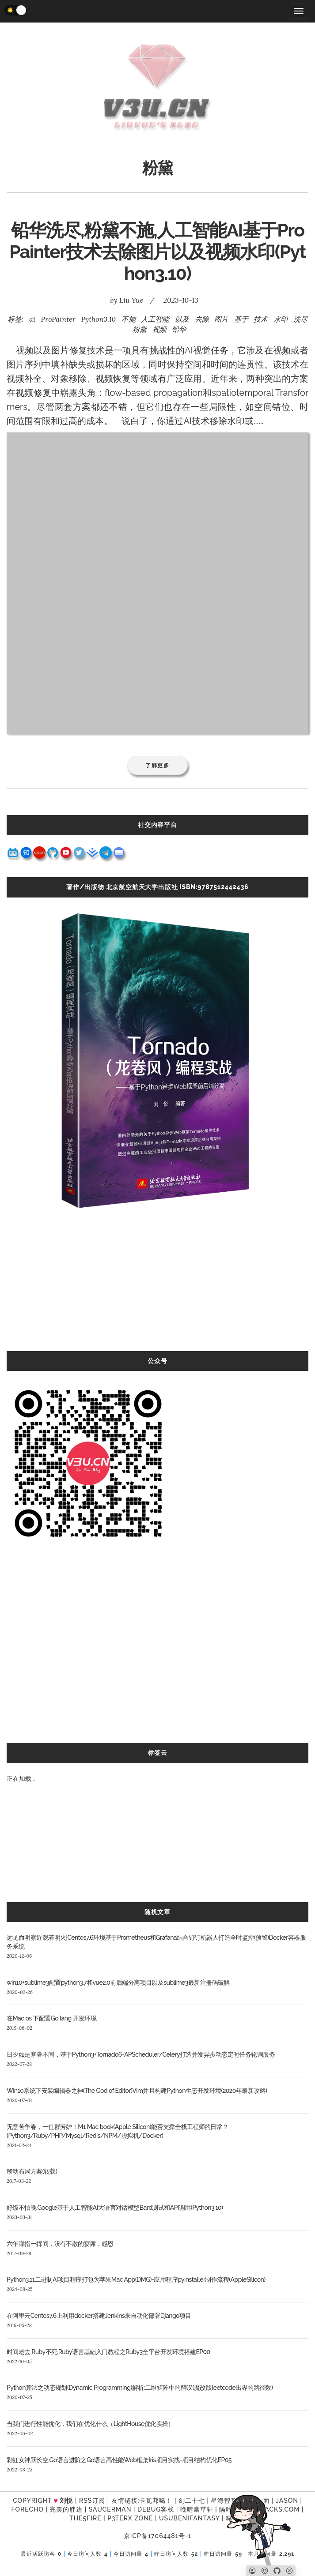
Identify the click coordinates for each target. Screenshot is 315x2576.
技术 (261, 319)
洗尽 (300, 319)
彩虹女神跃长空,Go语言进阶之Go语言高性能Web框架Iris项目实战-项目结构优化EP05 (119, 2459)
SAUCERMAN (110, 2509)
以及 (182, 319)
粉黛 (140, 329)
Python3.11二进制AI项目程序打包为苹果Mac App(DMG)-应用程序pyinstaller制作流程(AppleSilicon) (136, 2279)
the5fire (85, 2518)
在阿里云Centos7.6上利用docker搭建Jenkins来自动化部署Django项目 (99, 2315)
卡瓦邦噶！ (155, 2500)
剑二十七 (191, 2500)
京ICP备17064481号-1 (157, 2535)
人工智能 (155, 319)
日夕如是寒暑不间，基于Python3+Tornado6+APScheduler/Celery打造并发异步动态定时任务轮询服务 (141, 2054)
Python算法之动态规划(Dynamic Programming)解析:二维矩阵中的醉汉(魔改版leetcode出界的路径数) (140, 2387)
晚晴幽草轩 (196, 2509)
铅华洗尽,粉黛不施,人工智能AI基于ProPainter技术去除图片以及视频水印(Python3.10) (157, 251)
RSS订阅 (92, 2500)
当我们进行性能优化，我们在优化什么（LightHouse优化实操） (90, 2423)
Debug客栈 (155, 2509)
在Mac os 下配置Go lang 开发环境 (51, 2018)
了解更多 (157, 765)
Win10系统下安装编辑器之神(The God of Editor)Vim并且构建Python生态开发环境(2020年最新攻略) (137, 2090)
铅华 (179, 329)
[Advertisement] (157, 1289)
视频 (159, 329)
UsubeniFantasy (189, 2518)
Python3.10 (98, 319)
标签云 (157, 1752)
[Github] (277, 2570)
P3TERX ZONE (130, 2518)
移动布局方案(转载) (32, 2171)
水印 (280, 319)
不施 (128, 319)
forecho (27, 2509)
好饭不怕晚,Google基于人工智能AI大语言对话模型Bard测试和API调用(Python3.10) (115, 2207)
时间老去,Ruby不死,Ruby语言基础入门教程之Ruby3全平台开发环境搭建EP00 (108, 2351)
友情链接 (124, 2500)
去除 (202, 319)
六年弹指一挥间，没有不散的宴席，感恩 (60, 2243)
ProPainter (58, 319)
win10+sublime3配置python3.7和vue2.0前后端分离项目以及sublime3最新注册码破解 (118, 1982)
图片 (221, 319)
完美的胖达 (66, 2509)
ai (32, 319)
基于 (241, 319)
